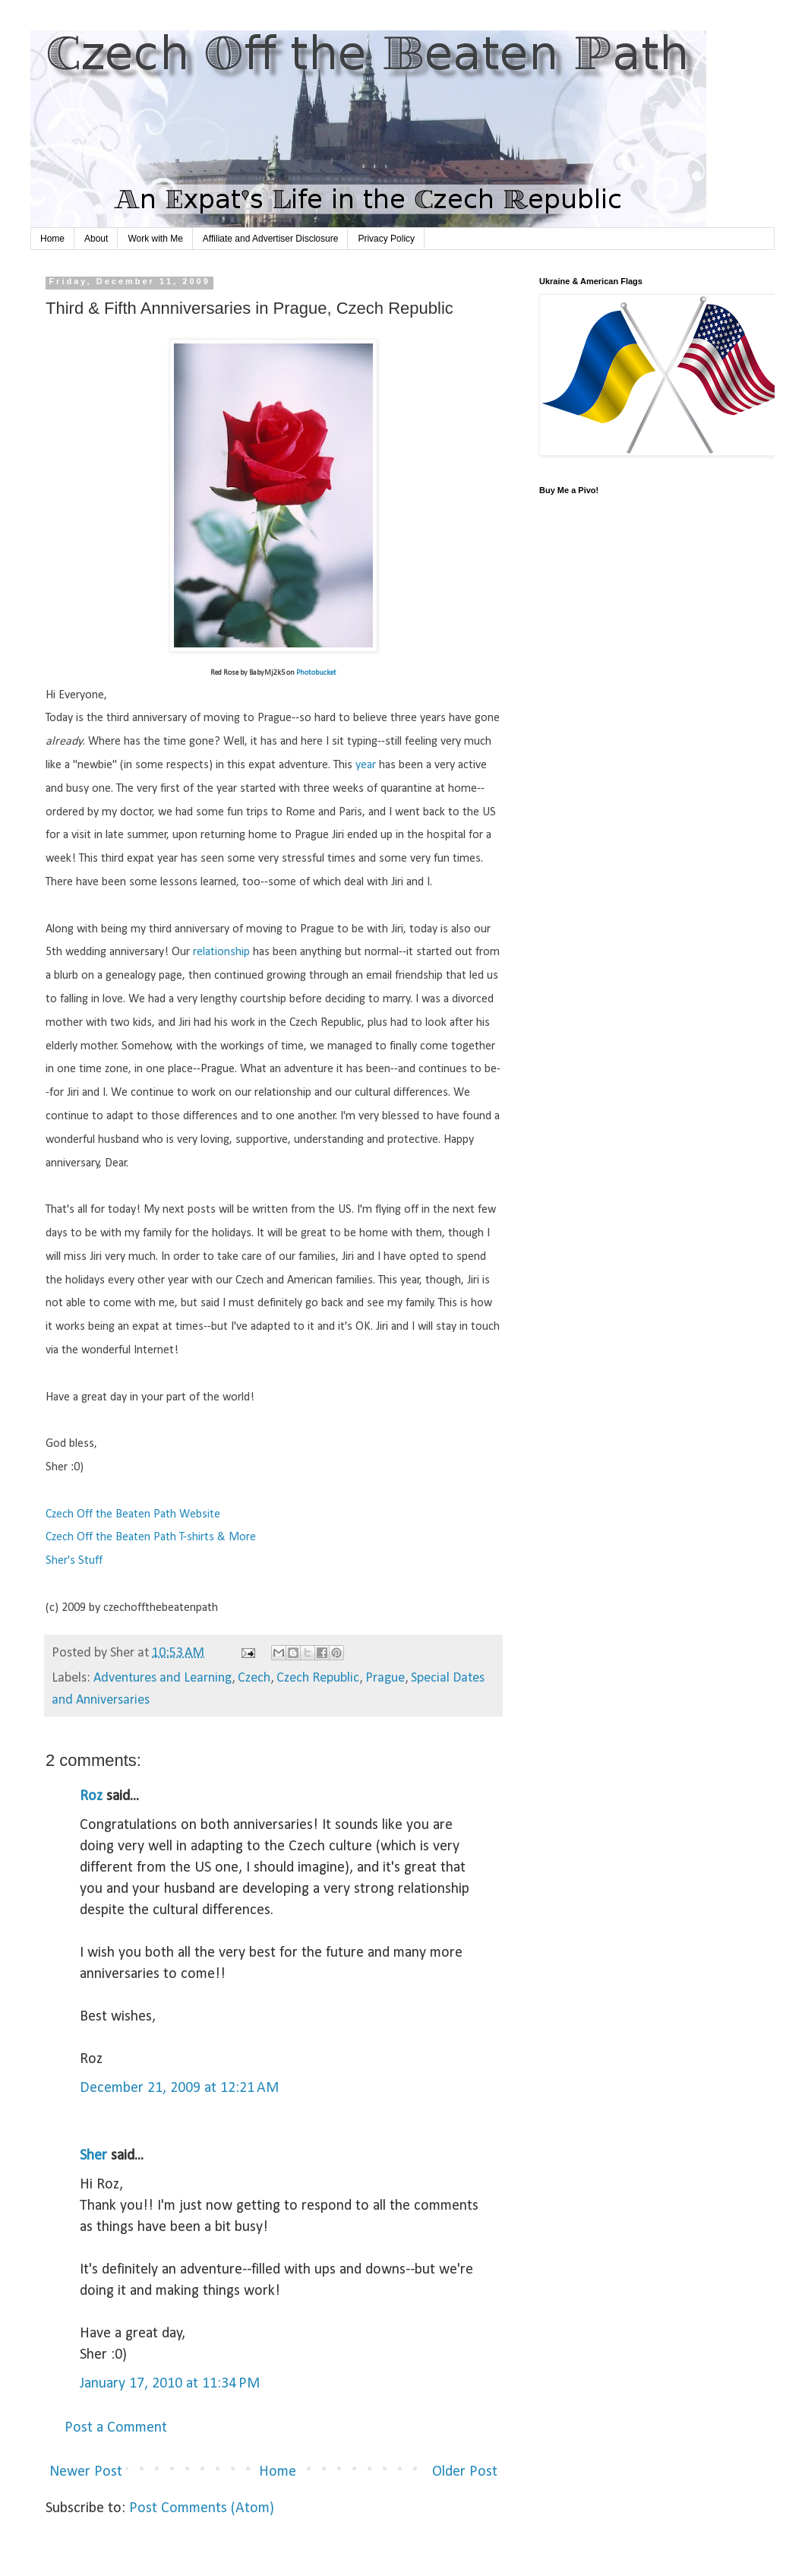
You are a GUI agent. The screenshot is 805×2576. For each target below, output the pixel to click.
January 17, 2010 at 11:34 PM (170, 2383)
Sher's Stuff (74, 1561)
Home (52, 238)
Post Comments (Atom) (201, 2508)
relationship (221, 952)
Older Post (464, 2471)
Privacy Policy (386, 238)
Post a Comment (116, 2427)
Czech (254, 1678)
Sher (93, 2155)
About (96, 238)
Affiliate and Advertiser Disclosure (271, 238)
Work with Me (155, 238)
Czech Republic (317, 1678)
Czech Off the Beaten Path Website (133, 1514)
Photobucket (316, 673)
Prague (385, 1678)
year (365, 765)
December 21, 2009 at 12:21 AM (179, 2088)
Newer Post (85, 2471)
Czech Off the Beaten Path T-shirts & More (151, 1537)
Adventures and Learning (162, 1678)
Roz (91, 1796)
